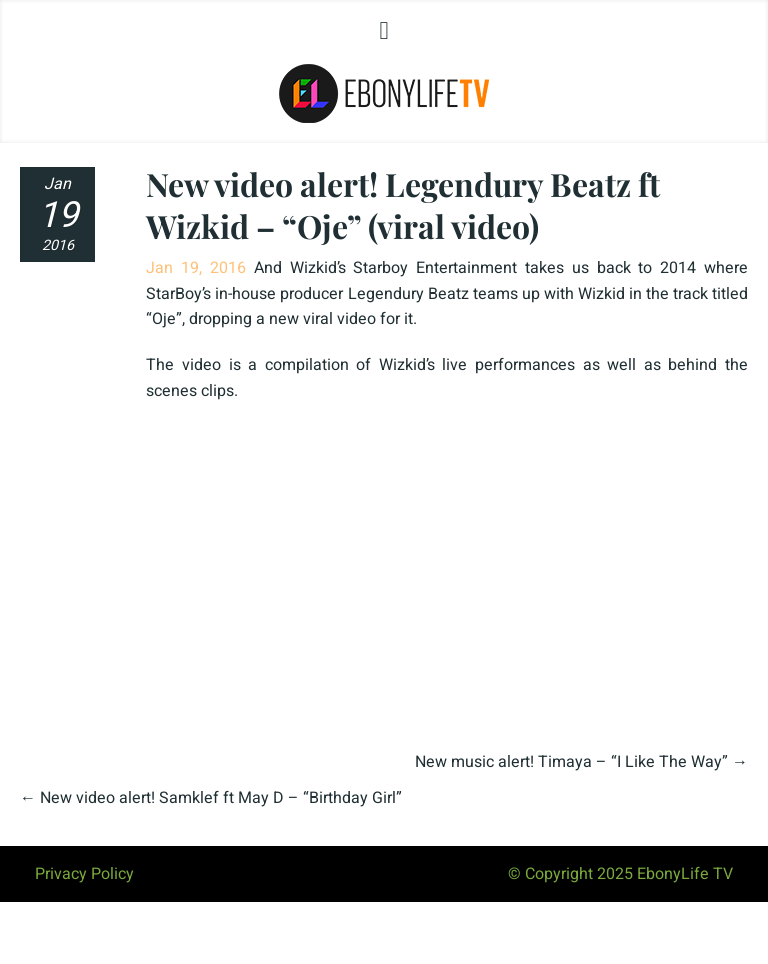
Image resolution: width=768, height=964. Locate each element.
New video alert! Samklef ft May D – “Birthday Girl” (221, 798)
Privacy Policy (84, 874)
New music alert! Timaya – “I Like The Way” (571, 762)
